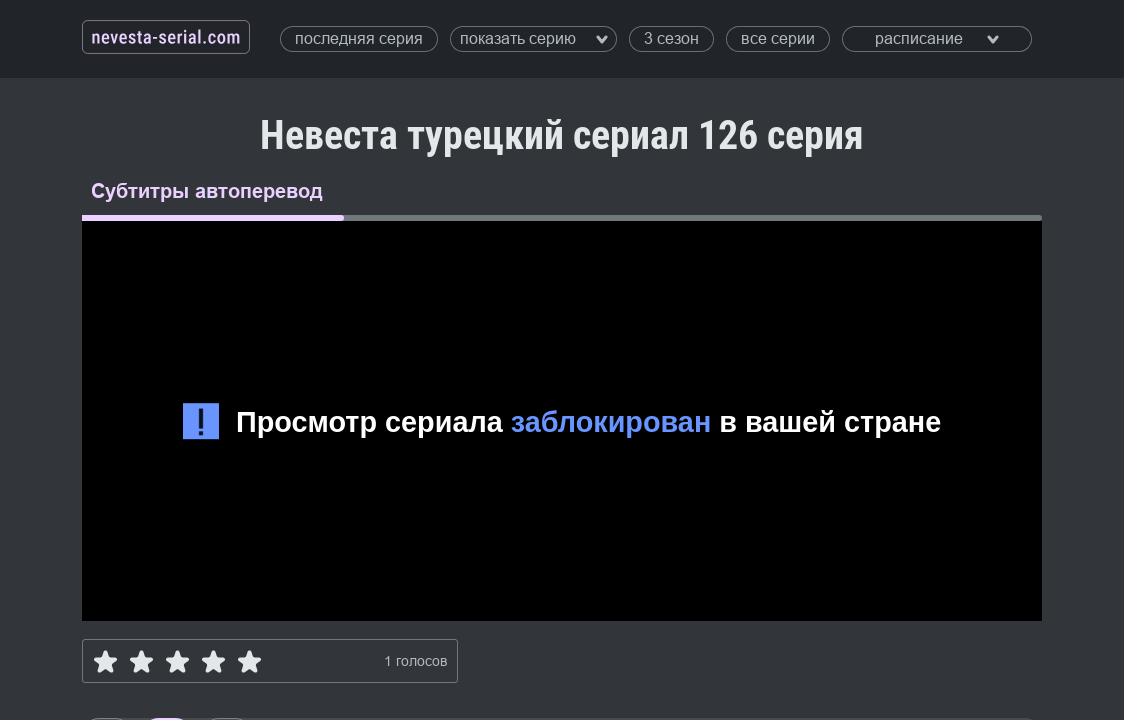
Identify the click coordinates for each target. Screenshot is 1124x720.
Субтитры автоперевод (207, 191)
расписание (937, 38)
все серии (778, 38)
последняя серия (359, 38)
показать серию (534, 38)
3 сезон (671, 38)
